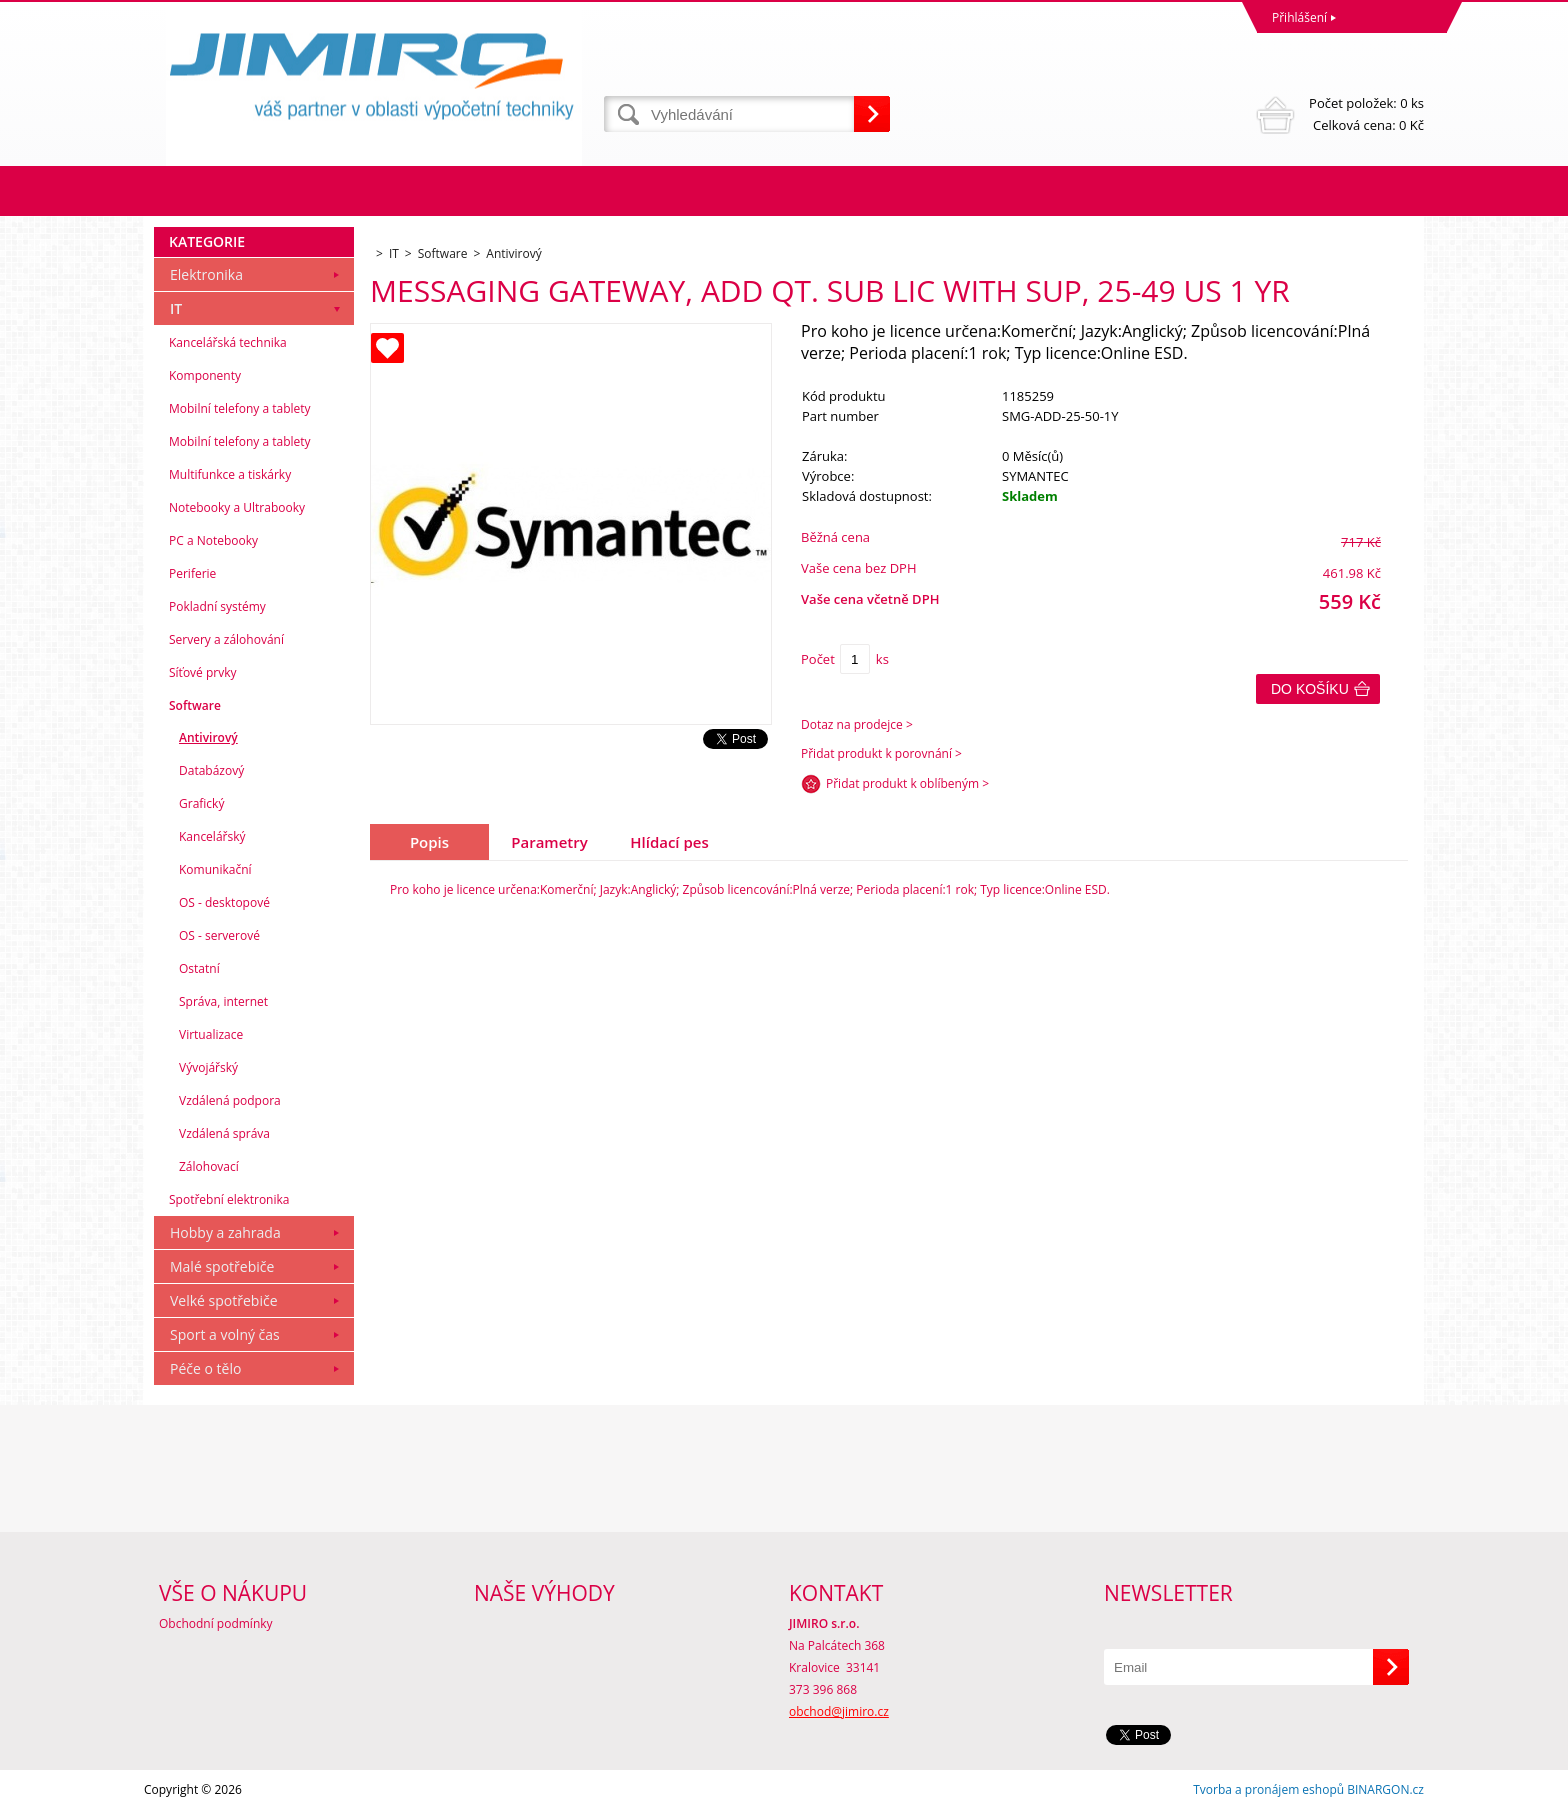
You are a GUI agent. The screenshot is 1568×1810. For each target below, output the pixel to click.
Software (195, 705)
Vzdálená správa (224, 1133)
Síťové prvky (203, 672)
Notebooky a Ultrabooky (237, 507)
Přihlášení (1299, 17)
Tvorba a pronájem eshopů (1268, 1789)
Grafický (201, 803)
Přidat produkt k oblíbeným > (907, 783)
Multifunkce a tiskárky (230, 474)
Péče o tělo (205, 1368)
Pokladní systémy (217, 606)
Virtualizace (211, 1034)
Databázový (211, 770)
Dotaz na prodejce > (857, 724)
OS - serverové (219, 935)
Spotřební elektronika (229, 1199)
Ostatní (199, 968)
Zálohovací (209, 1166)
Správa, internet (223, 1001)
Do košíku (1310, 689)
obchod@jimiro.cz (839, 1711)
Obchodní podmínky (216, 1623)
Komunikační (215, 869)
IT (176, 308)
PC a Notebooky (213, 540)
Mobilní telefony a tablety (240, 408)
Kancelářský (212, 836)
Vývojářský (208, 1067)
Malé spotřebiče (222, 1266)
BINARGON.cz (1385, 1789)
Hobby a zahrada (225, 1232)
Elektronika (206, 274)
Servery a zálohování (226, 639)
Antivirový (208, 737)
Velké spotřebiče (224, 1300)
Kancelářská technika (228, 342)
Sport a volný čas (225, 1334)
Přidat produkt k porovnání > (881, 753)
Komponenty (205, 375)
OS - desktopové (224, 902)
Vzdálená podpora (230, 1100)
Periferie (192, 573)
